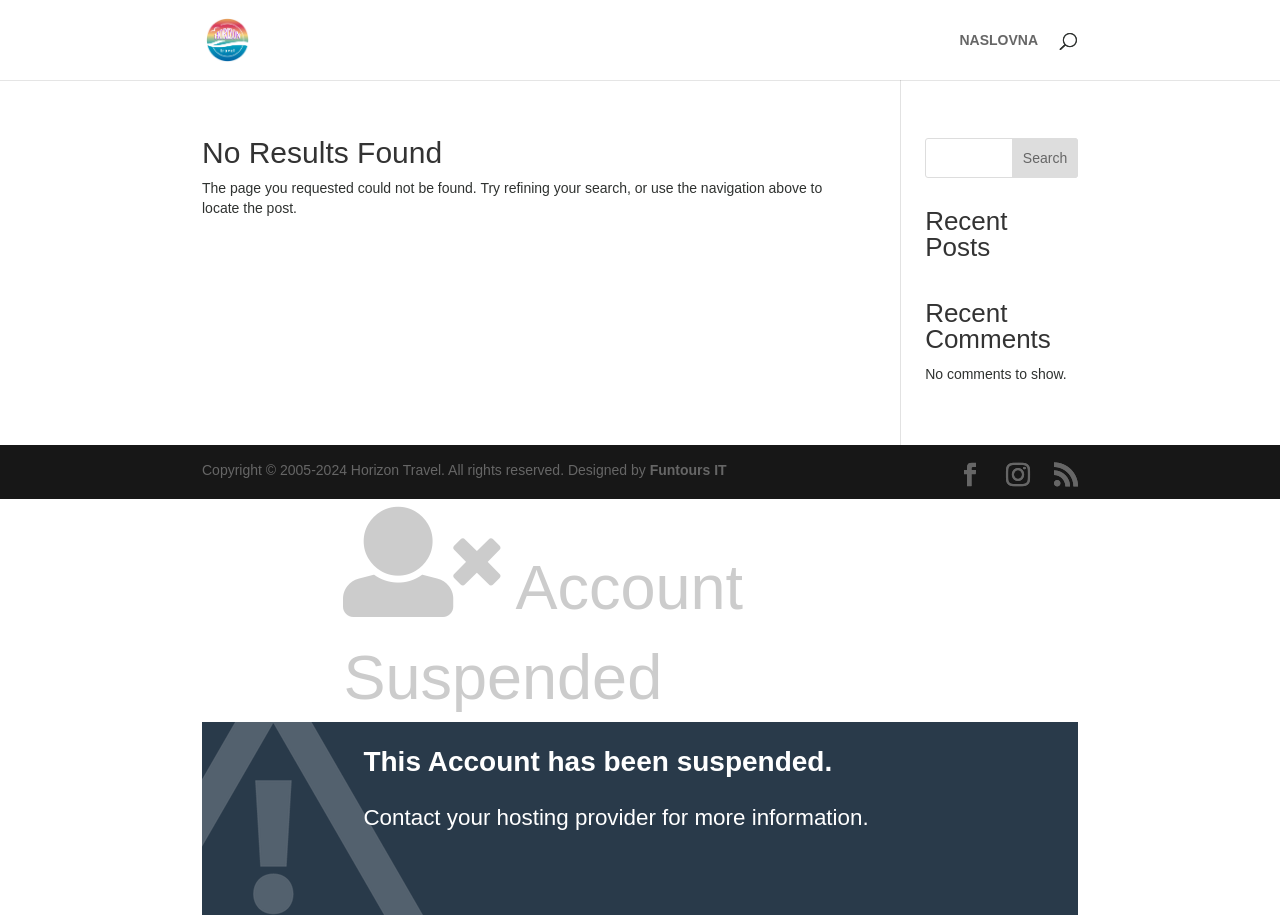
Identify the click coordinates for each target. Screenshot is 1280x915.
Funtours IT (688, 470)
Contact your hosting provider (509, 817)
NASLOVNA (998, 40)
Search (1045, 158)
